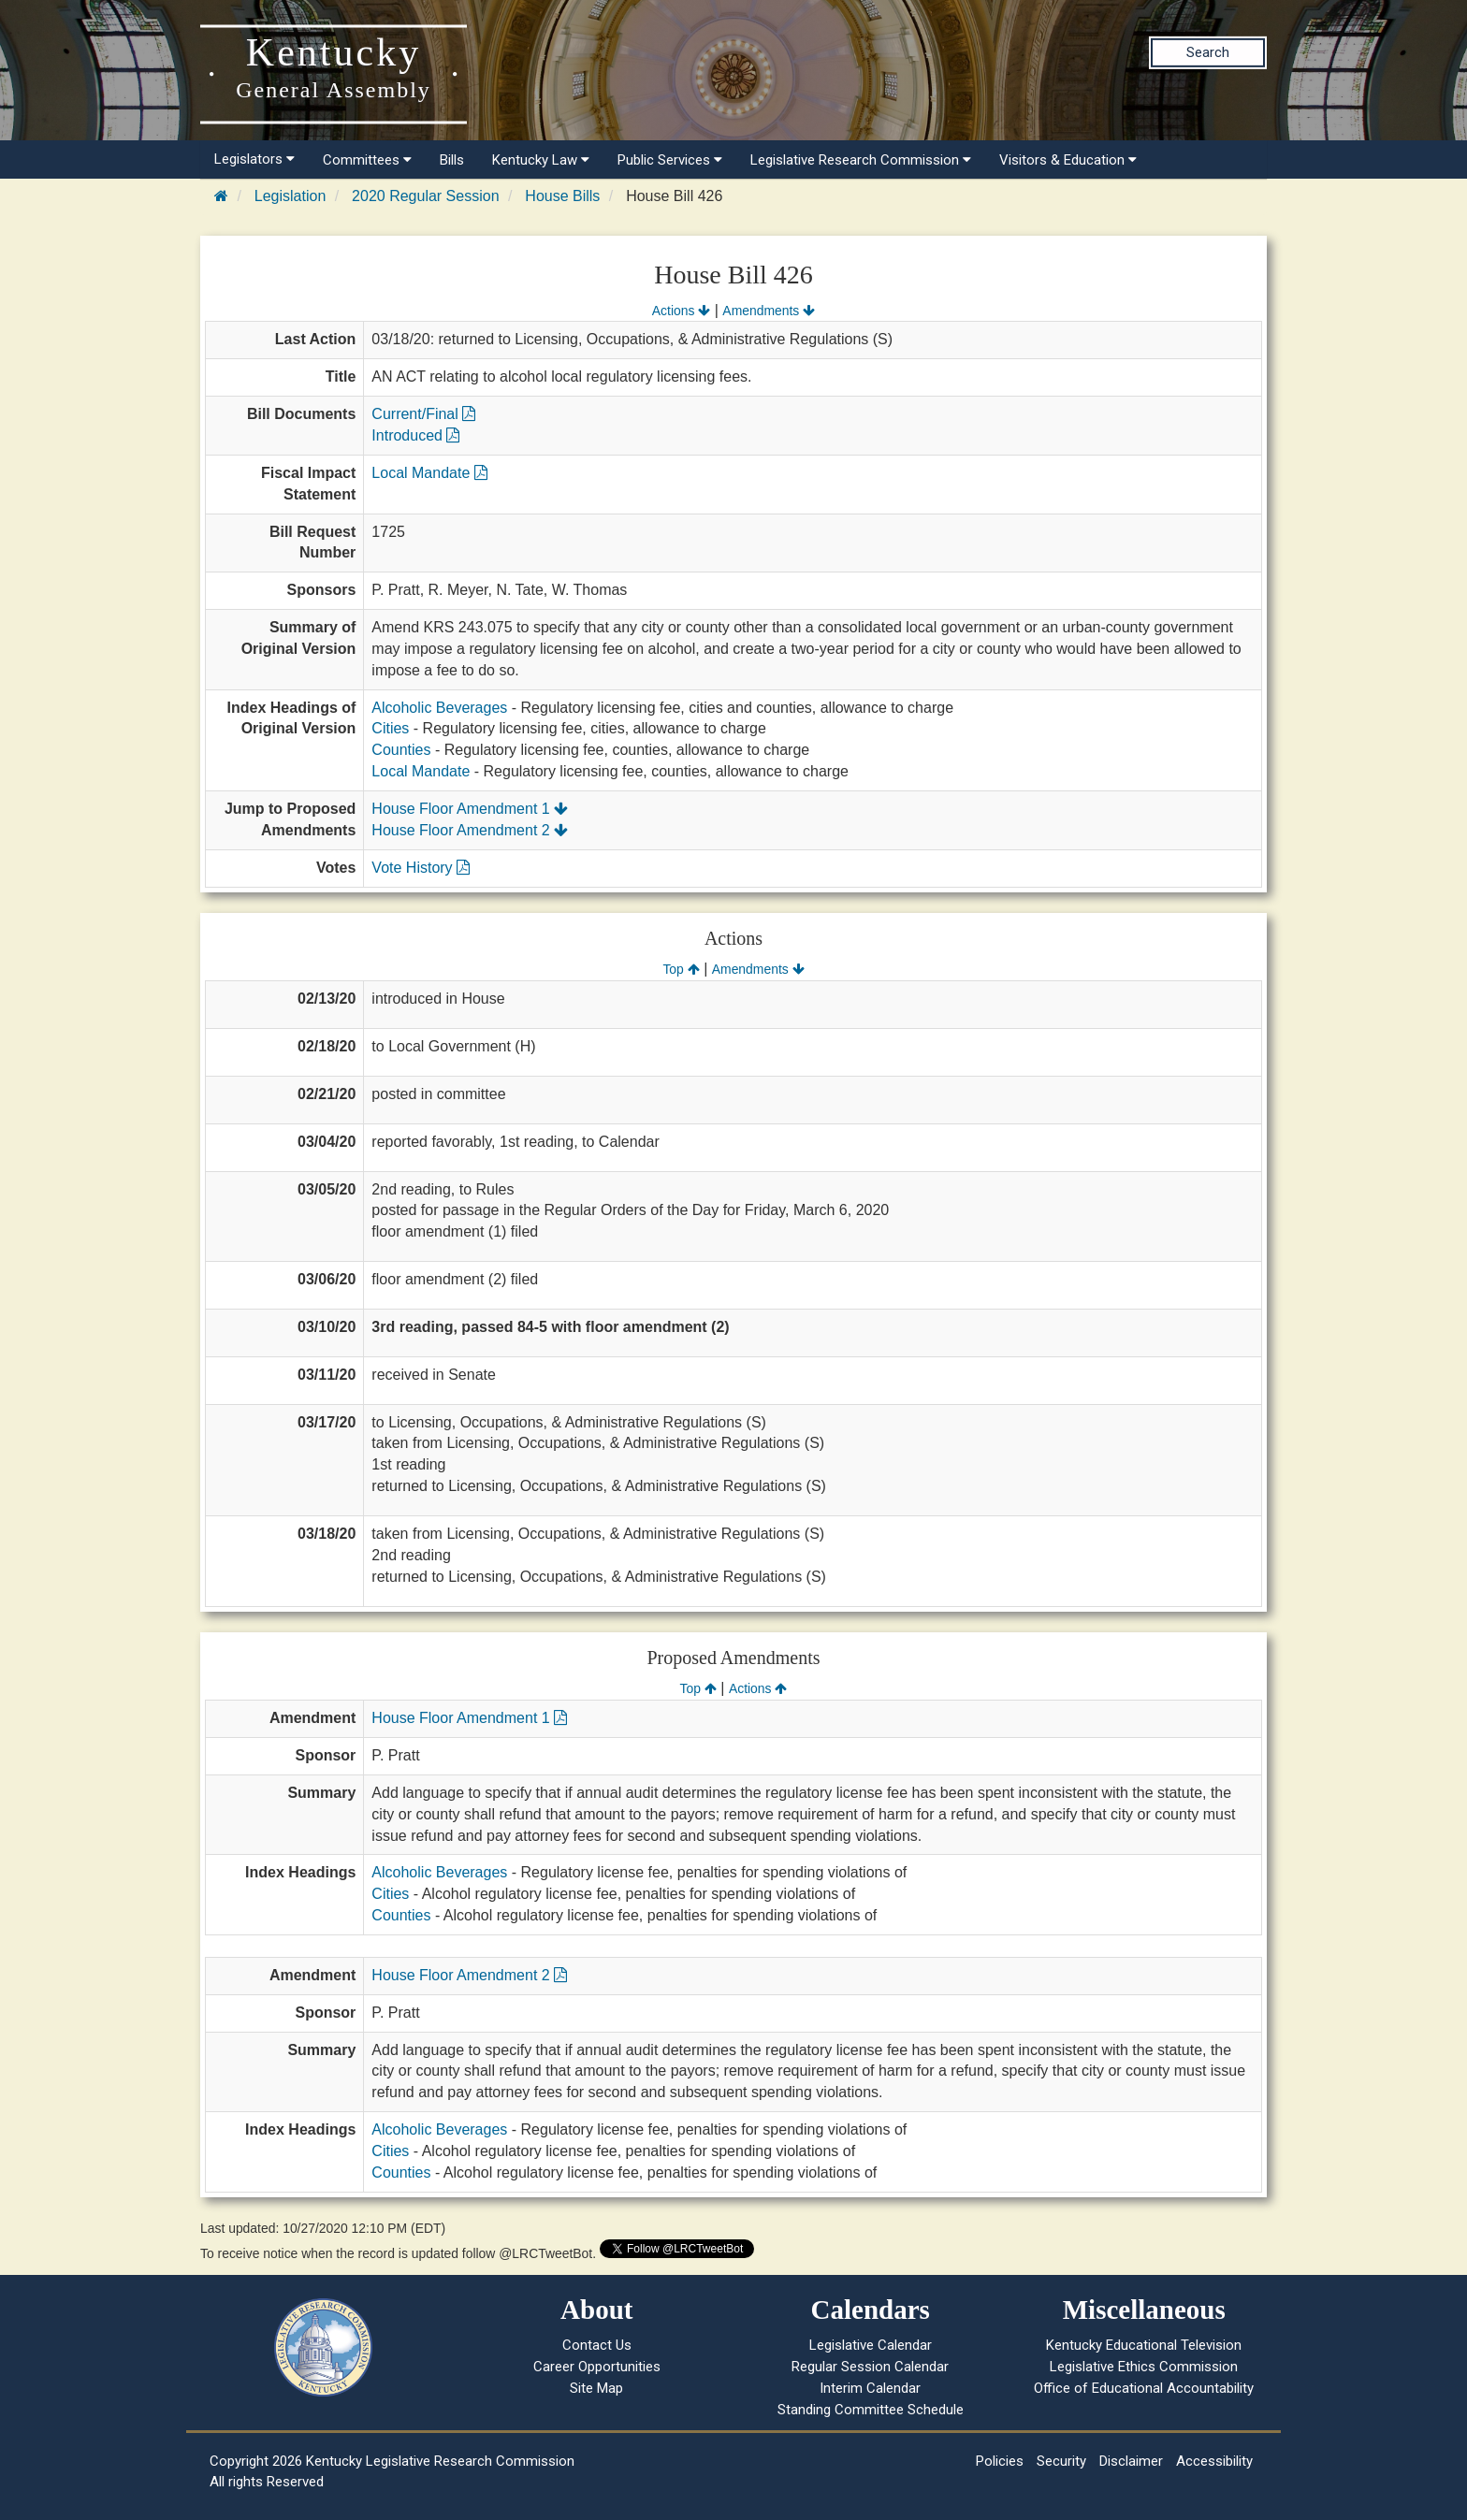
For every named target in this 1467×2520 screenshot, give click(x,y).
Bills (452, 160)
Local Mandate (429, 473)
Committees (367, 160)
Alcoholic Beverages (439, 708)
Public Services (669, 160)
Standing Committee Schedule (870, 2409)
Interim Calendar (870, 2388)
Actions (681, 310)
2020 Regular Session (425, 196)
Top (680, 969)
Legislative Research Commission (860, 160)
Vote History (420, 868)
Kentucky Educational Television (1144, 2345)
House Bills (562, 196)
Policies (1000, 2461)
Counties (400, 750)
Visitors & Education (1068, 160)
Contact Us (597, 2345)
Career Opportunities (597, 2366)
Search (1207, 52)
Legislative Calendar (870, 2345)
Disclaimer (1131, 2461)
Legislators (254, 159)
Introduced (415, 435)
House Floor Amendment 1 (469, 809)
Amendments (768, 310)
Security (1061, 2461)
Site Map (596, 2388)
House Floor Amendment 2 (469, 830)
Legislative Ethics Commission (1144, 2366)
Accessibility (1214, 2461)
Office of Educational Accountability (1144, 2388)
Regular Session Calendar (870, 2366)
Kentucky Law (540, 160)
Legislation (290, 196)
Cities (390, 728)
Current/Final (423, 414)
